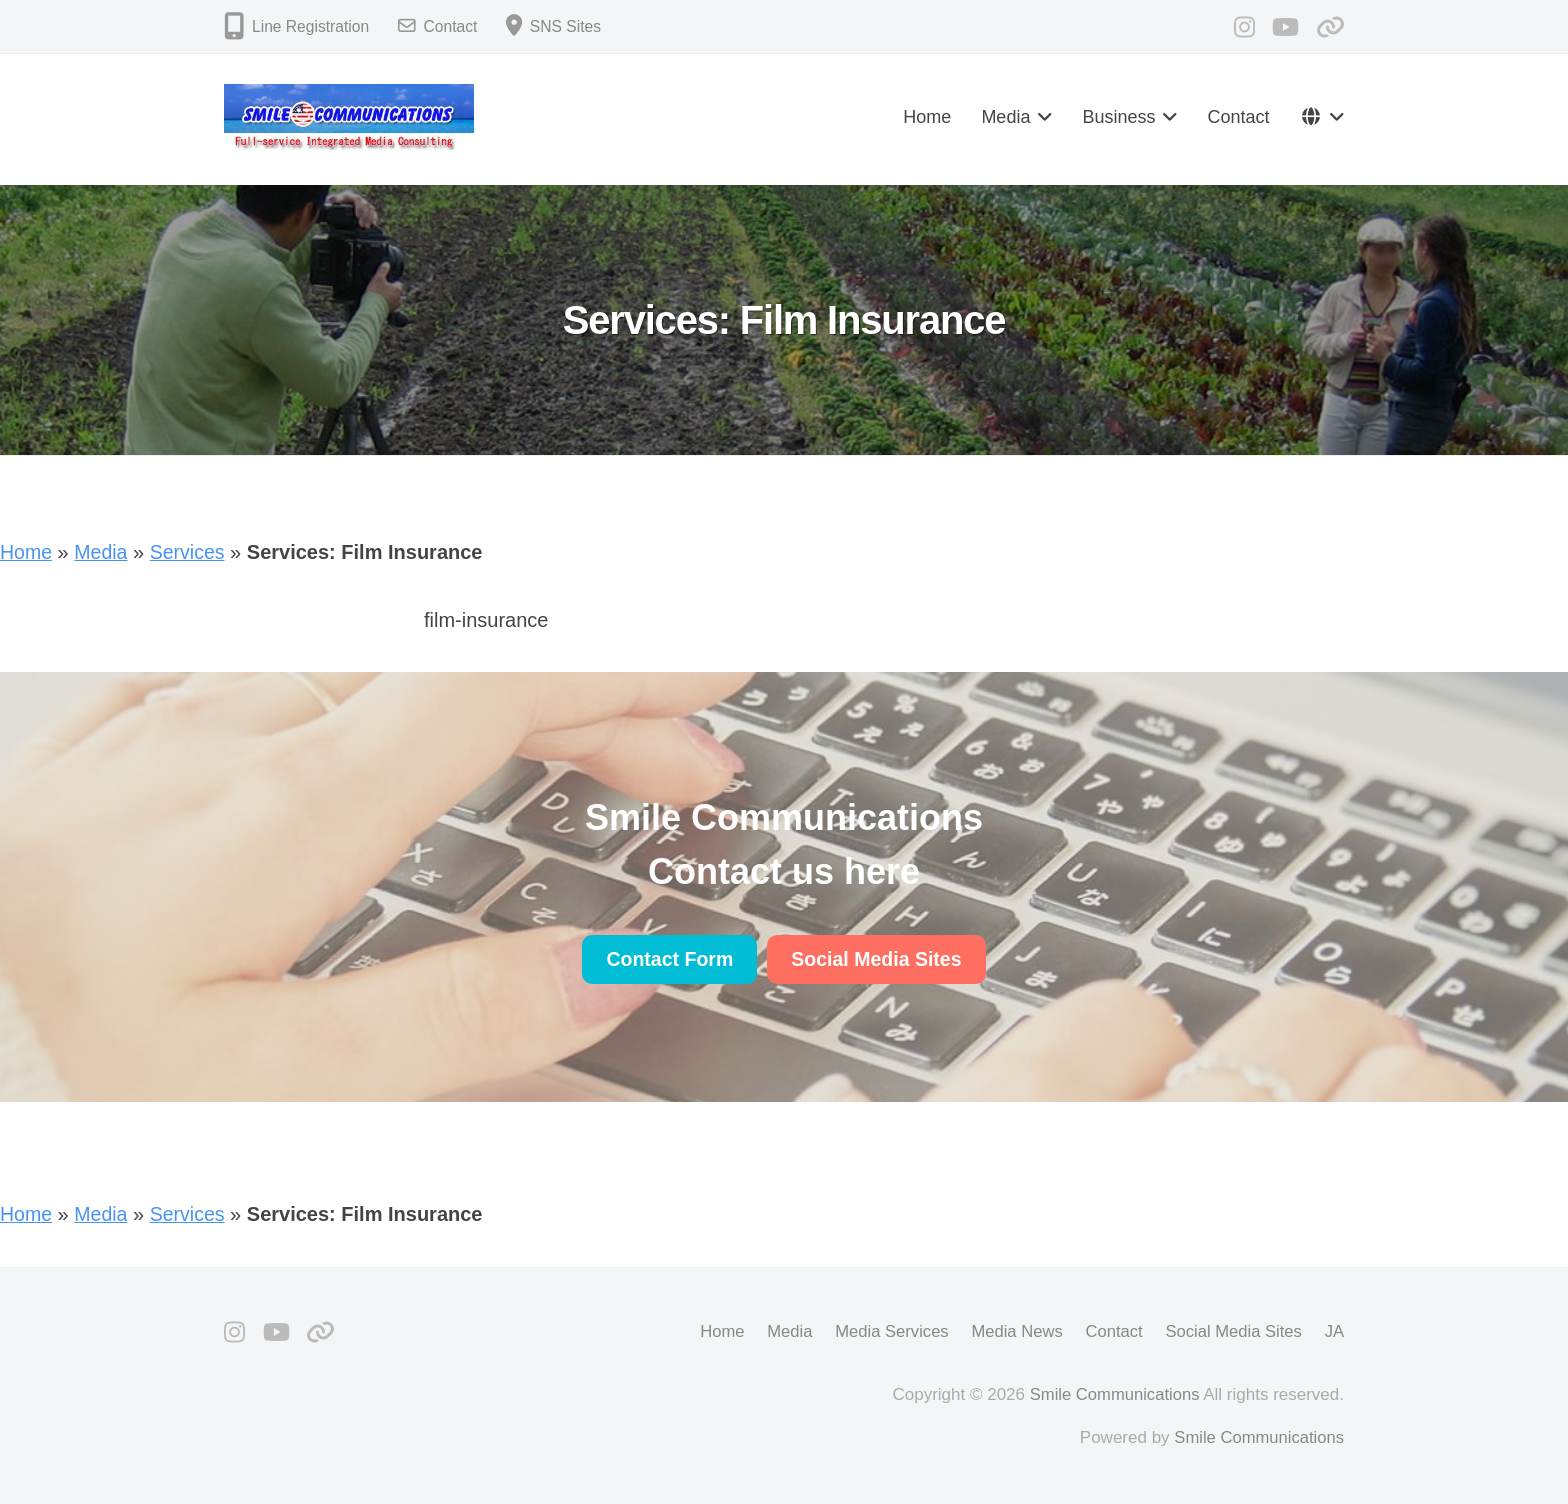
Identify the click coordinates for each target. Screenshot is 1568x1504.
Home (927, 117)
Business (1118, 117)
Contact (454, 26)
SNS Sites (570, 26)
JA (1334, 1330)
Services (190, 552)
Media (1005, 117)
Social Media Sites (1232, 1330)
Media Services (883, 1330)
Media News (1011, 1330)
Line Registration (312, 26)
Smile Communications (1113, 1393)
